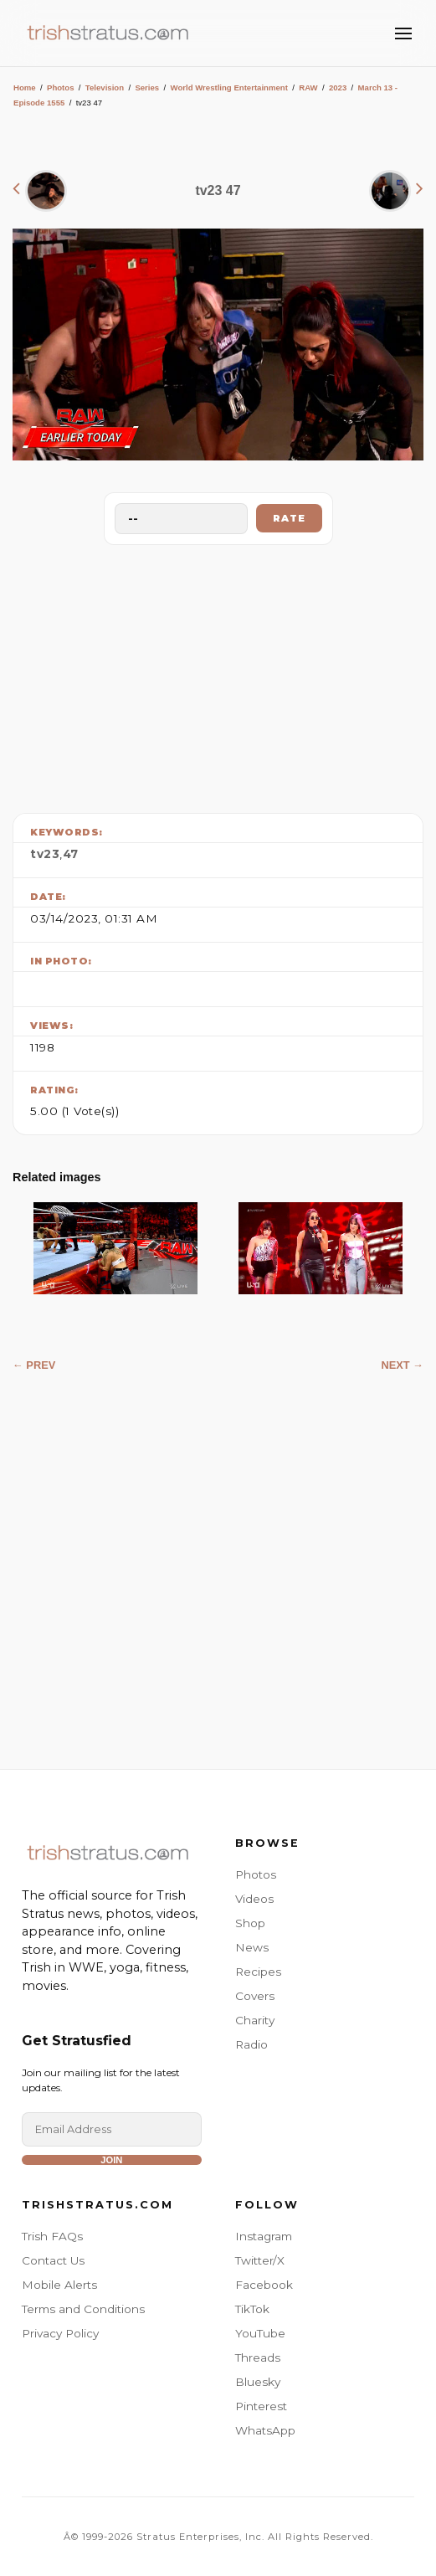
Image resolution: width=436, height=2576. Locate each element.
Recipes (258, 1971)
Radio (251, 2044)
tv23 (44, 854)
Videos (254, 1898)
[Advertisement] (218, 674)
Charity (254, 2020)
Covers (254, 1996)
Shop (250, 1923)
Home (24, 87)
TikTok (252, 2309)
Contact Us (53, 2260)
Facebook (264, 2284)
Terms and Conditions (83, 2309)
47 (71, 854)
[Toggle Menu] (403, 33)
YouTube (260, 2333)
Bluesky (257, 2381)
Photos (60, 87)
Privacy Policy (60, 2333)
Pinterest (261, 2406)
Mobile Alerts (59, 2284)
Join (111, 2160)
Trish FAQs (52, 2236)
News (252, 1947)
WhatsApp (265, 2430)
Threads (257, 2357)
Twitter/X (260, 2260)
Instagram (263, 2236)
